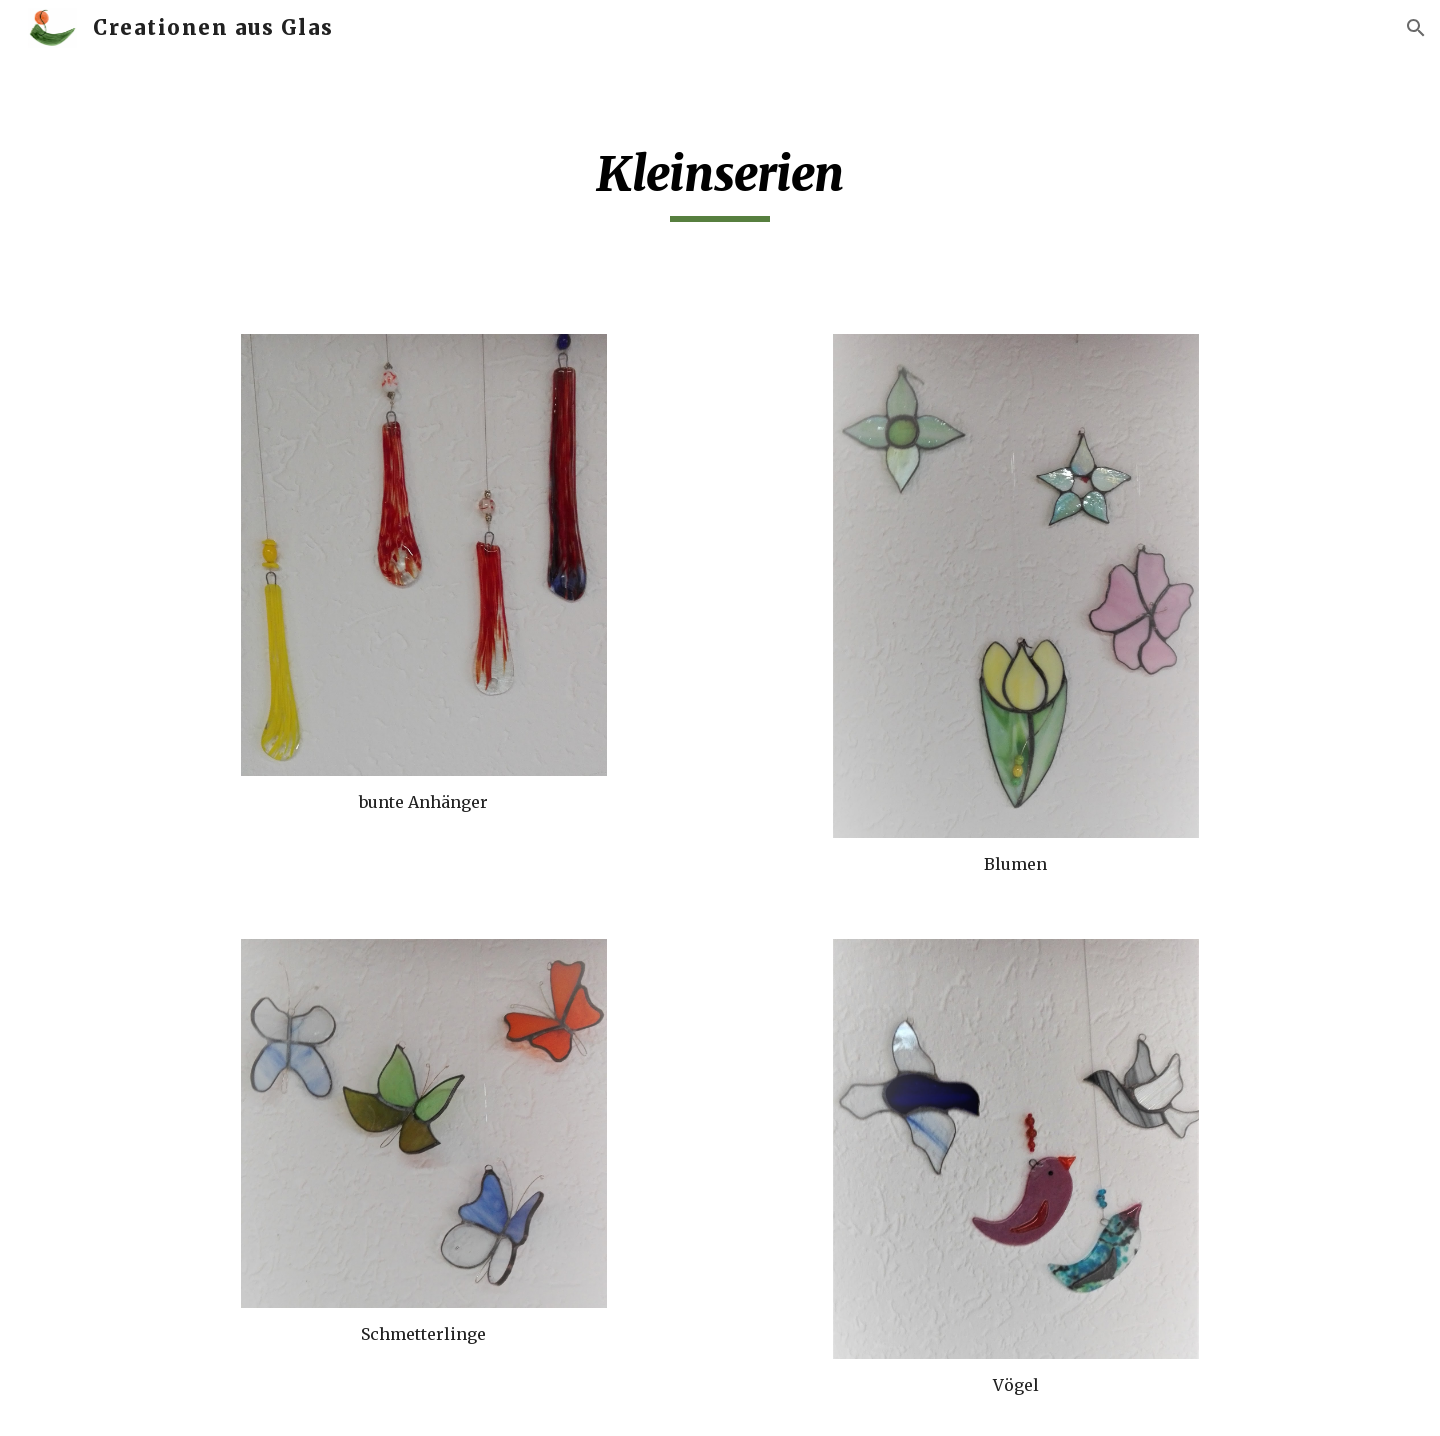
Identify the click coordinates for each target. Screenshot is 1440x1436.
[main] (720, 183)
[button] (1416, 28)
